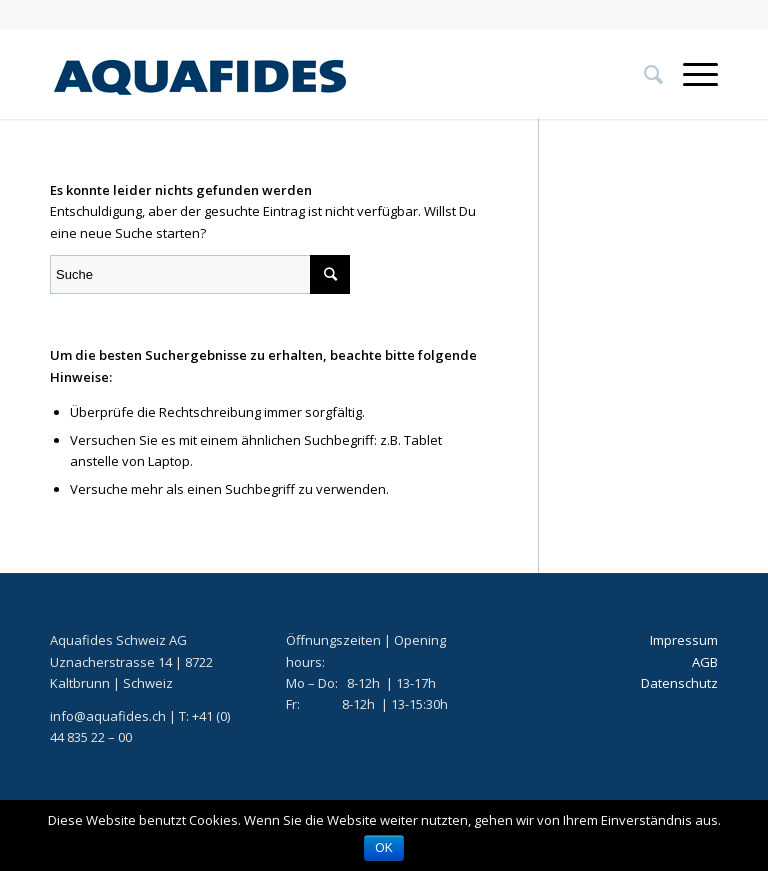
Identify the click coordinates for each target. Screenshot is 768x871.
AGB (705, 662)
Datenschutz (679, 683)
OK (383, 848)
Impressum (684, 640)
